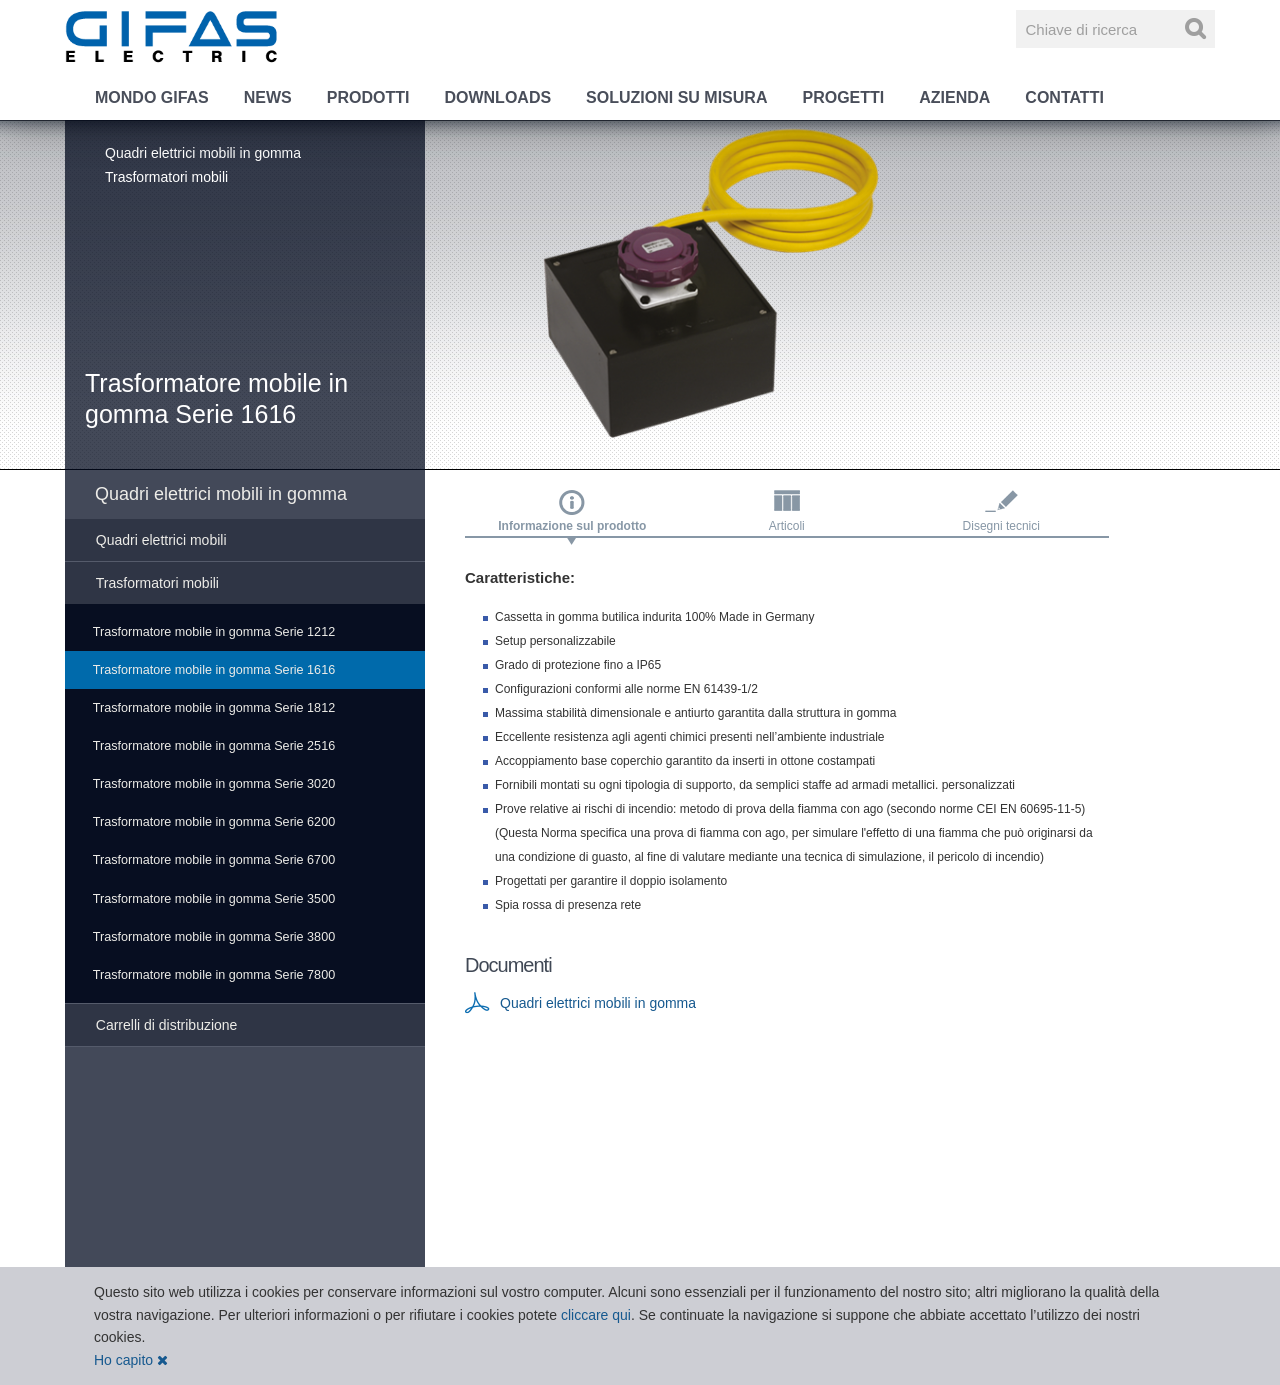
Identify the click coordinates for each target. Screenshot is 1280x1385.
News (268, 97)
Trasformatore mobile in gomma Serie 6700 (214, 860)
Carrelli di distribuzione (167, 1025)
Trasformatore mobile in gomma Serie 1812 (214, 708)
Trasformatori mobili (166, 177)
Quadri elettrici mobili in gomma (203, 153)
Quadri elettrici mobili (161, 540)
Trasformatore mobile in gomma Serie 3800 (214, 937)
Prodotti (368, 97)
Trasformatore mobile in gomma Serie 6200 (214, 822)
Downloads (497, 97)
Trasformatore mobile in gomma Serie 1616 (214, 670)
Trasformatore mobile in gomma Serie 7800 (214, 975)
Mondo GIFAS (152, 97)
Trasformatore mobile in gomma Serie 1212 (214, 632)
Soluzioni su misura (676, 97)
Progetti (843, 97)
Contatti (1064, 97)
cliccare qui (596, 1315)
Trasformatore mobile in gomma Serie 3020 (214, 784)
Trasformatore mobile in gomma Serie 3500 (214, 899)
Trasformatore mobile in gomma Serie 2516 (214, 746)
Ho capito (131, 1360)
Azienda (954, 97)
